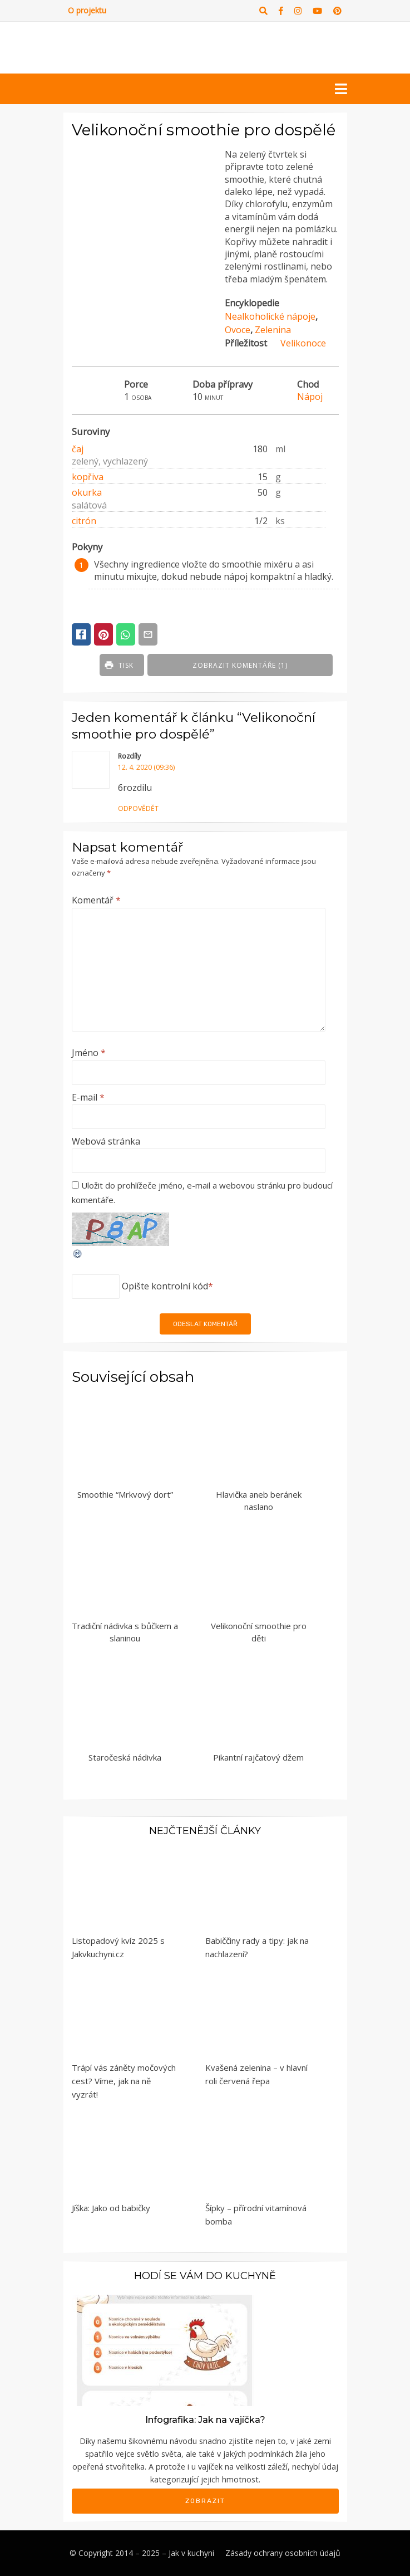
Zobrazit (205, 2501)
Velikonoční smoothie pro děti (259, 1632)
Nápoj (310, 396)
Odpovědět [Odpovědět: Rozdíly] (138, 808)
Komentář (96, 900)
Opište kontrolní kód (165, 1286)
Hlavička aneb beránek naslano (259, 1501)
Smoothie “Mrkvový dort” (125, 1494)
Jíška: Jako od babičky (111, 2207)
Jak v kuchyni (191, 2553)
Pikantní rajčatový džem (258, 1757)
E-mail (88, 1097)
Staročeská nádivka (124, 1757)
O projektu (87, 10)
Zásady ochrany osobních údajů (282, 2553)
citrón (84, 521)
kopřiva (87, 477)
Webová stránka (106, 1141)
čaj (77, 449)
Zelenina (273, 330)
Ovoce (237, 330)
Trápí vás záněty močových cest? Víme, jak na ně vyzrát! (124, 2081)
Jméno (89, 1053)
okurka (87, 492)
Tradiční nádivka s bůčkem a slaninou (125, 1632)
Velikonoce (303, 343)
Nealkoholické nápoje (270, 316)
